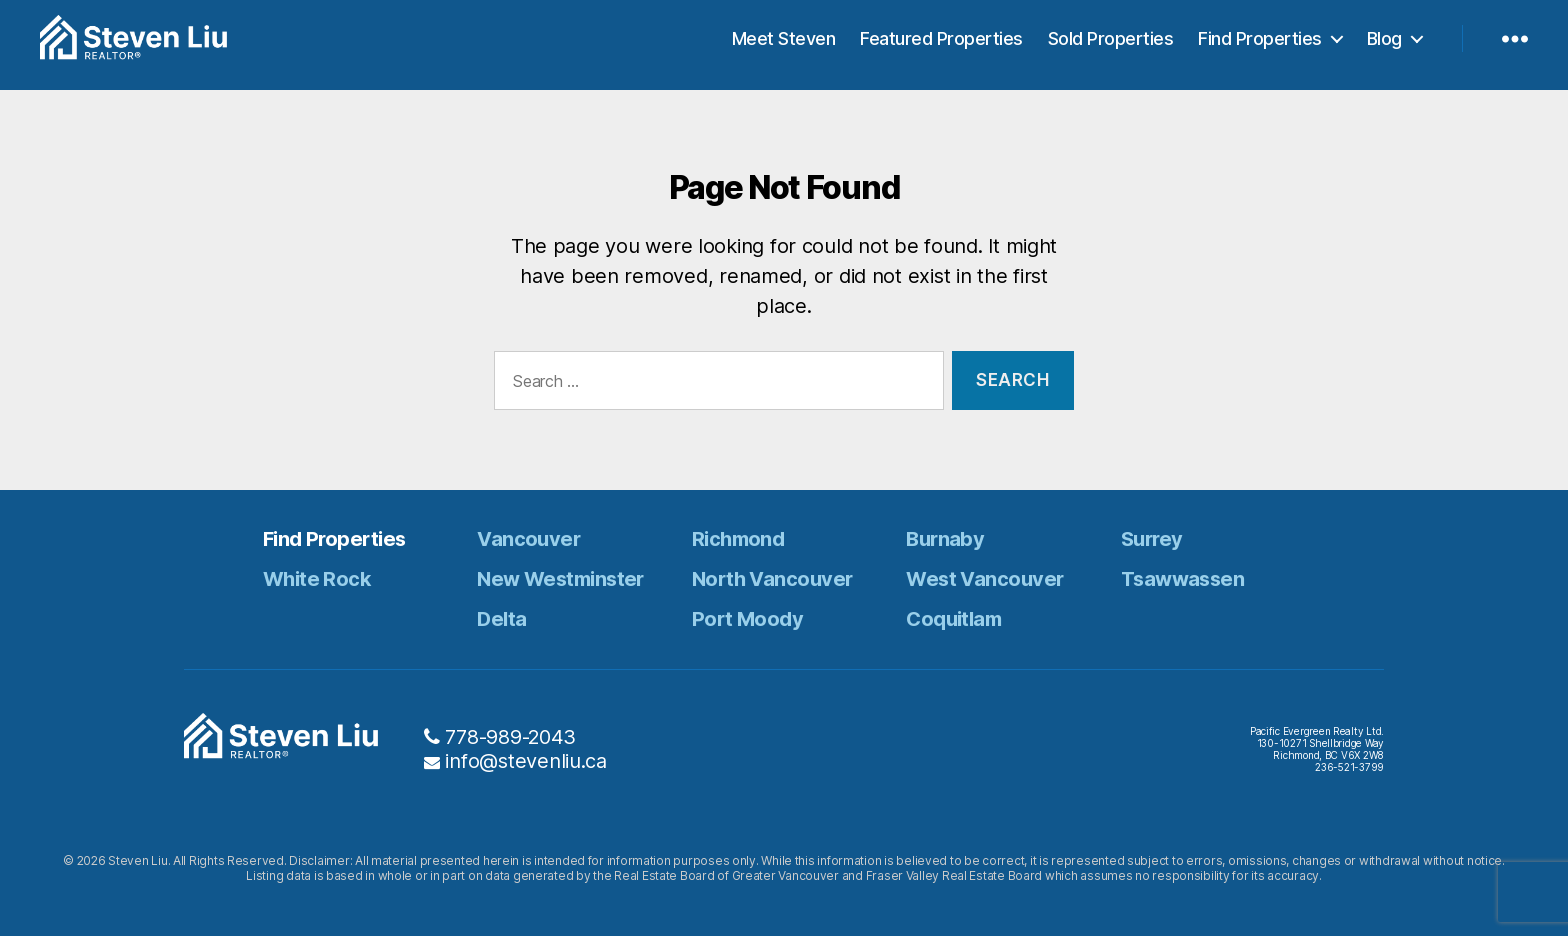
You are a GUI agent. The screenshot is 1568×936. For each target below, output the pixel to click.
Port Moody (747, 619)
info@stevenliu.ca (525, 761)
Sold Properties (1111, 44)
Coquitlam (953, 619)
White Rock (316, 579)
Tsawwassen (1182, 579)
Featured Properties (941, 44)
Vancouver (528, 539)
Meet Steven (784, 44)
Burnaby (945, 539)
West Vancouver (984, 579)
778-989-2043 (510, 737)
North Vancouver (772, 579)
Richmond (738, 539)
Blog (1384, 44)
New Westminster (560, 579)
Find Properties (1260, 44)
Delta (501, 619)
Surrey (1152, 539)
